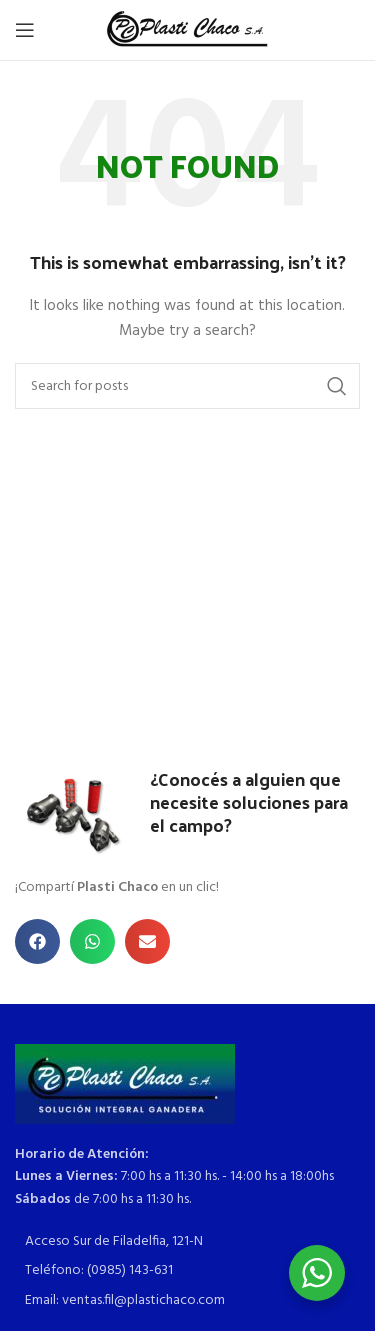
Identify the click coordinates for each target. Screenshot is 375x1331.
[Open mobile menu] (25, 30)
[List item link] (187, 1242)
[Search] (187, 386)
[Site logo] (187, 30)
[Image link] (125, 1083)
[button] (37, 941)
